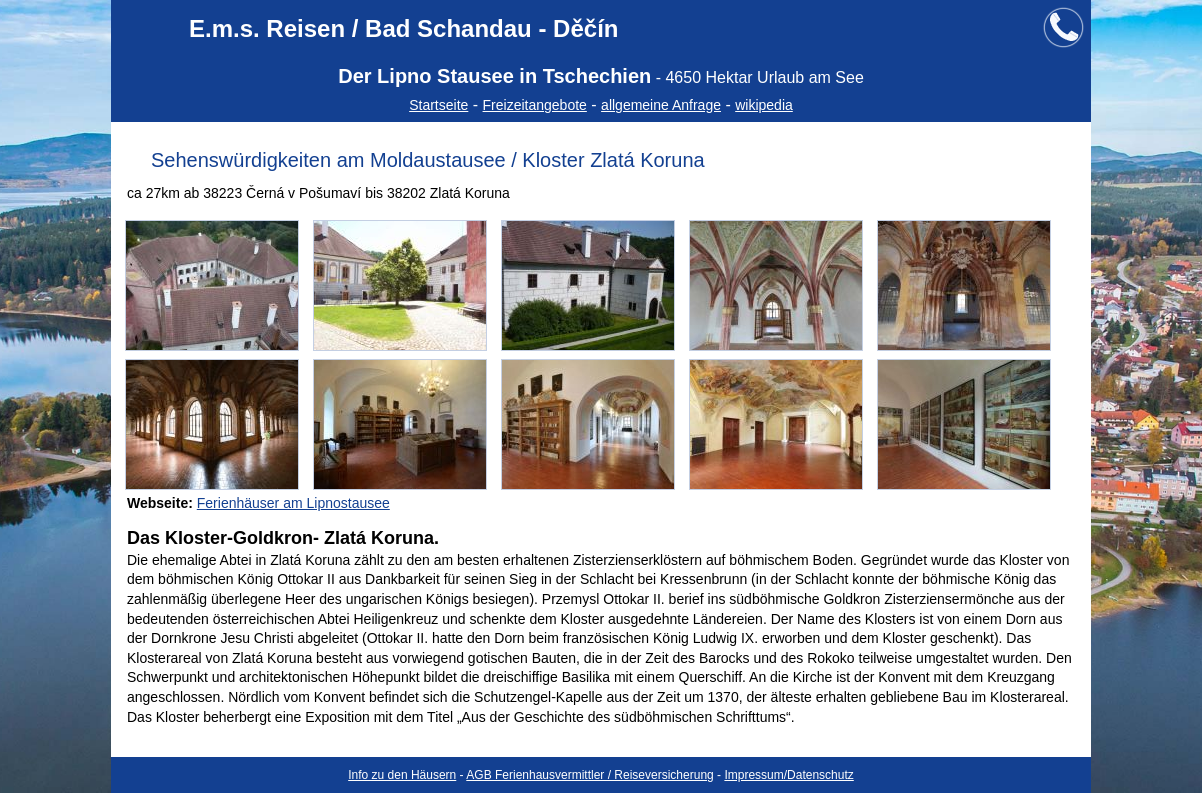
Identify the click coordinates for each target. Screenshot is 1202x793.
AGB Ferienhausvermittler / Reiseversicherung (589, 775)
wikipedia (764, 105)
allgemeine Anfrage (661, 105)
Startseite (438, 105)
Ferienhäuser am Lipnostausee (293, 503)
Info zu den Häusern (402, 775)
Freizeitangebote (535, 105)
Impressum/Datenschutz (788, 775)
